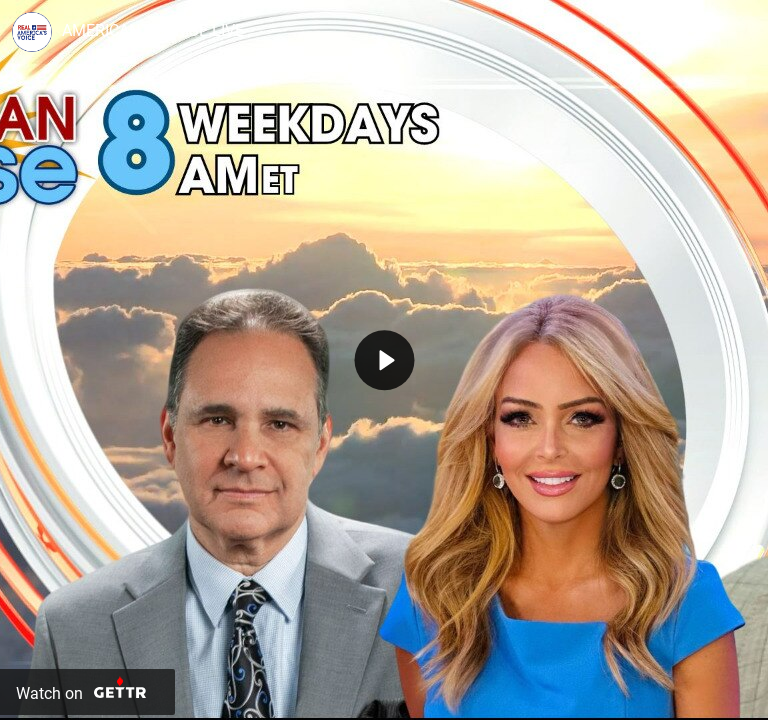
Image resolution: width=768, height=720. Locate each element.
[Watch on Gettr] (87, 692)
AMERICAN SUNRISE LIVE (153, 30)
